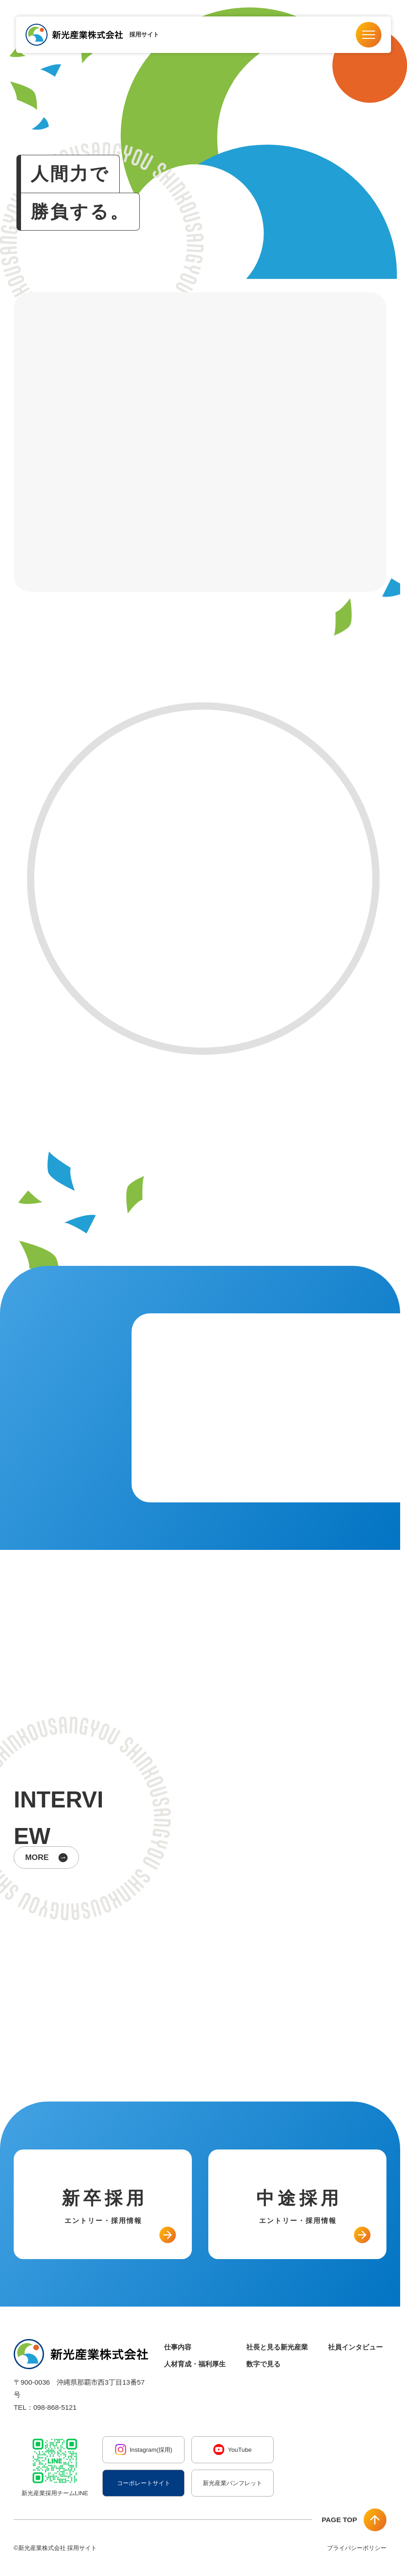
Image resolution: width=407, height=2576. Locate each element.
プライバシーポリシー (356, 2547)
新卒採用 (105, 2207)
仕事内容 (177, 2347)
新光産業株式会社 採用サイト (57, 2547)
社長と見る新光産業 (277, 2347)
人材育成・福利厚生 (195, 2364)
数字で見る (263, 2364)
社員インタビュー (355, 2347)
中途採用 (299, 2207)
